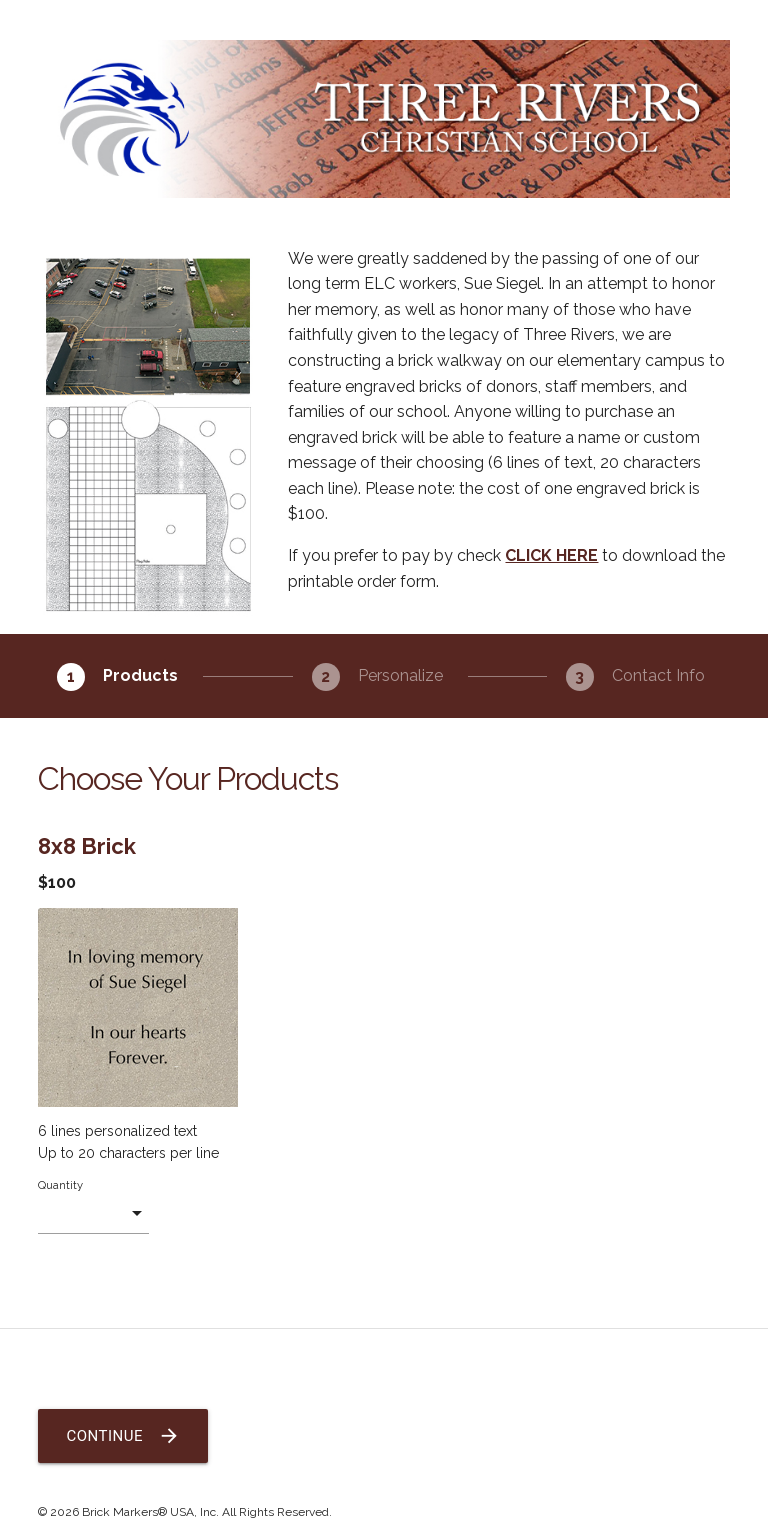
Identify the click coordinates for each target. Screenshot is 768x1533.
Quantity (60, 1185)
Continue (123, 1436)
